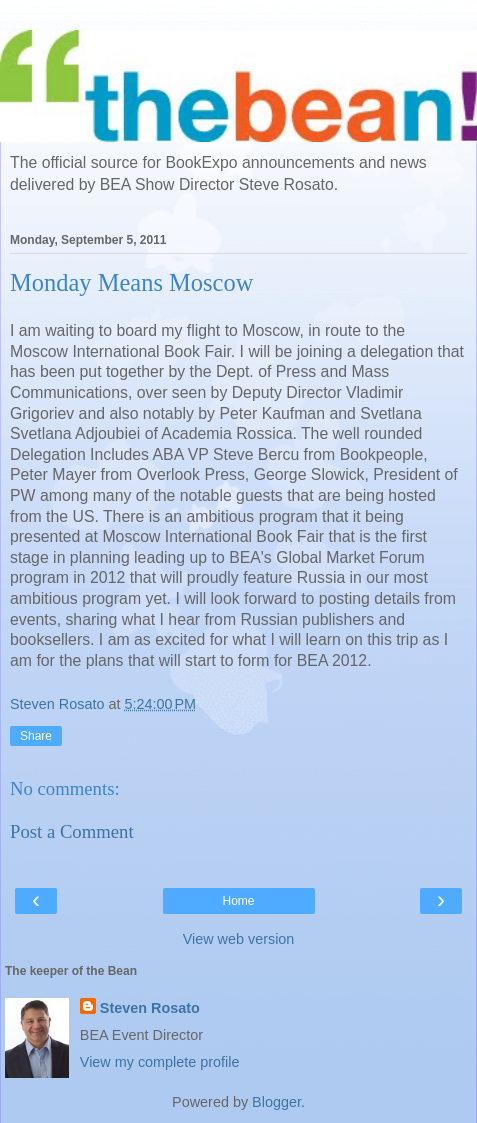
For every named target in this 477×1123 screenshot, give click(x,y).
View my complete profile (160, 1062)
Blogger (276, 1102)
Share (36, 736)
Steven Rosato (150, 1008)
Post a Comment (72, 831)
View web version (239, 939)
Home (238, 901)
